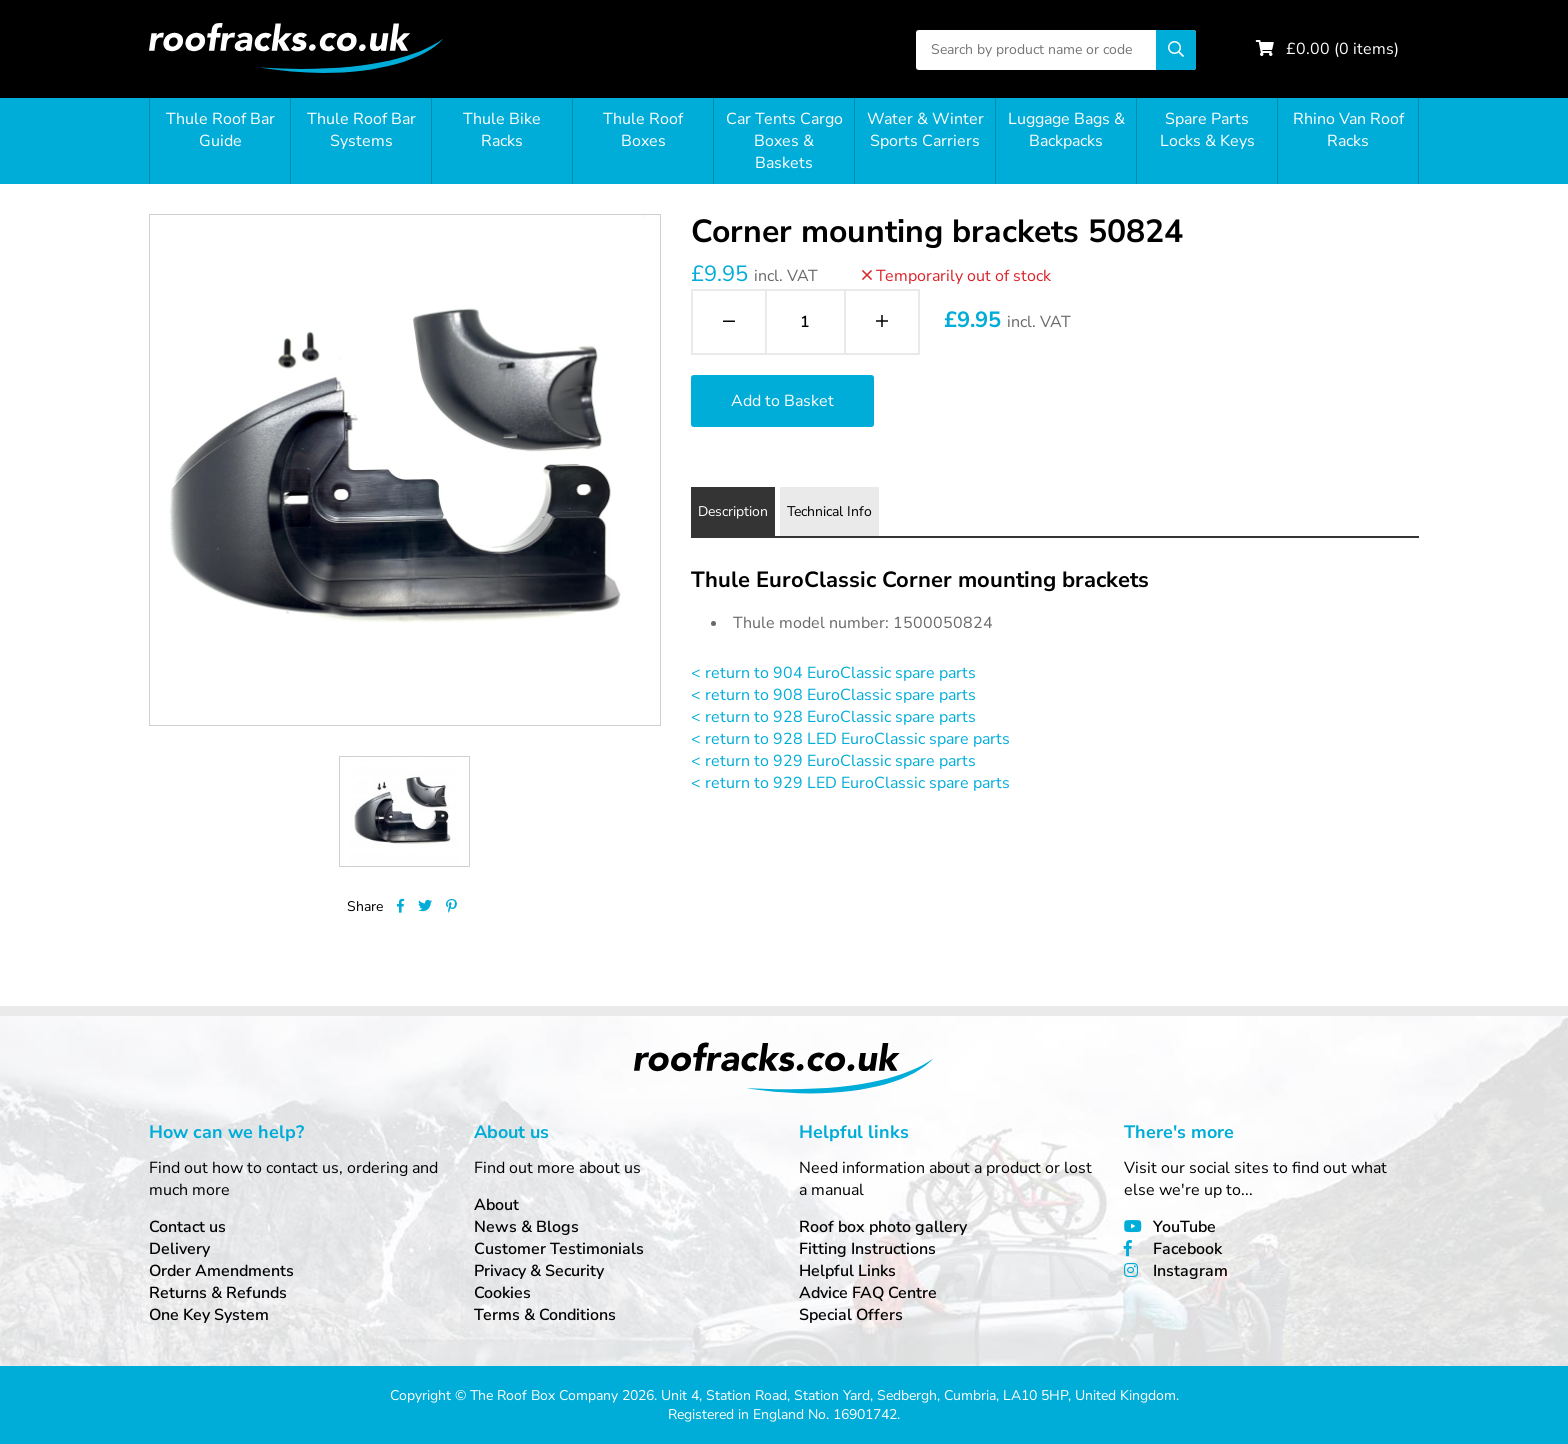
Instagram (1190, 1271)
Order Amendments (221, 1271)
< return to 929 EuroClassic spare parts (833, 761)
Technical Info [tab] (829, 511)
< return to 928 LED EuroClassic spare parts (850, 739)
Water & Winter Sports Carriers (925, 130)
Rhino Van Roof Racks (1348, 130)
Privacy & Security (539, 1271)
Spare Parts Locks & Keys (1207, 130)
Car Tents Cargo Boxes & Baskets (784, 141)
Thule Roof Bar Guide (220, 130)
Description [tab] (733, 511)
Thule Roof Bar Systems (361, 130)
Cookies (502, 1293)
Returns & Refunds (218, 1293)
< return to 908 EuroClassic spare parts (833, 695)
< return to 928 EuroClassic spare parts (833, 717)
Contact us (187, 1227)
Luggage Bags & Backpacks (1066, 130)
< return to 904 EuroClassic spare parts (833, 673)
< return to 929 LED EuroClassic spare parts (850, 783)
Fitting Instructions (867, 1249)
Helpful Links (847, 1271)
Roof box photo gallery (883, 1227)
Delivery (179, 1249)
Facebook (1187, 1249)
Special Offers (851, 1315)
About (496, 1205)
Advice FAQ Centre (868, 1293)
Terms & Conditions (545, 1315)
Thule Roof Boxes (643, 130)
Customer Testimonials (559, 1249)
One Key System (209, 1315)
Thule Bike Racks (502, 130)
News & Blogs (526, 1227)
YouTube (1184, 1227)
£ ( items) (1342, 49)
